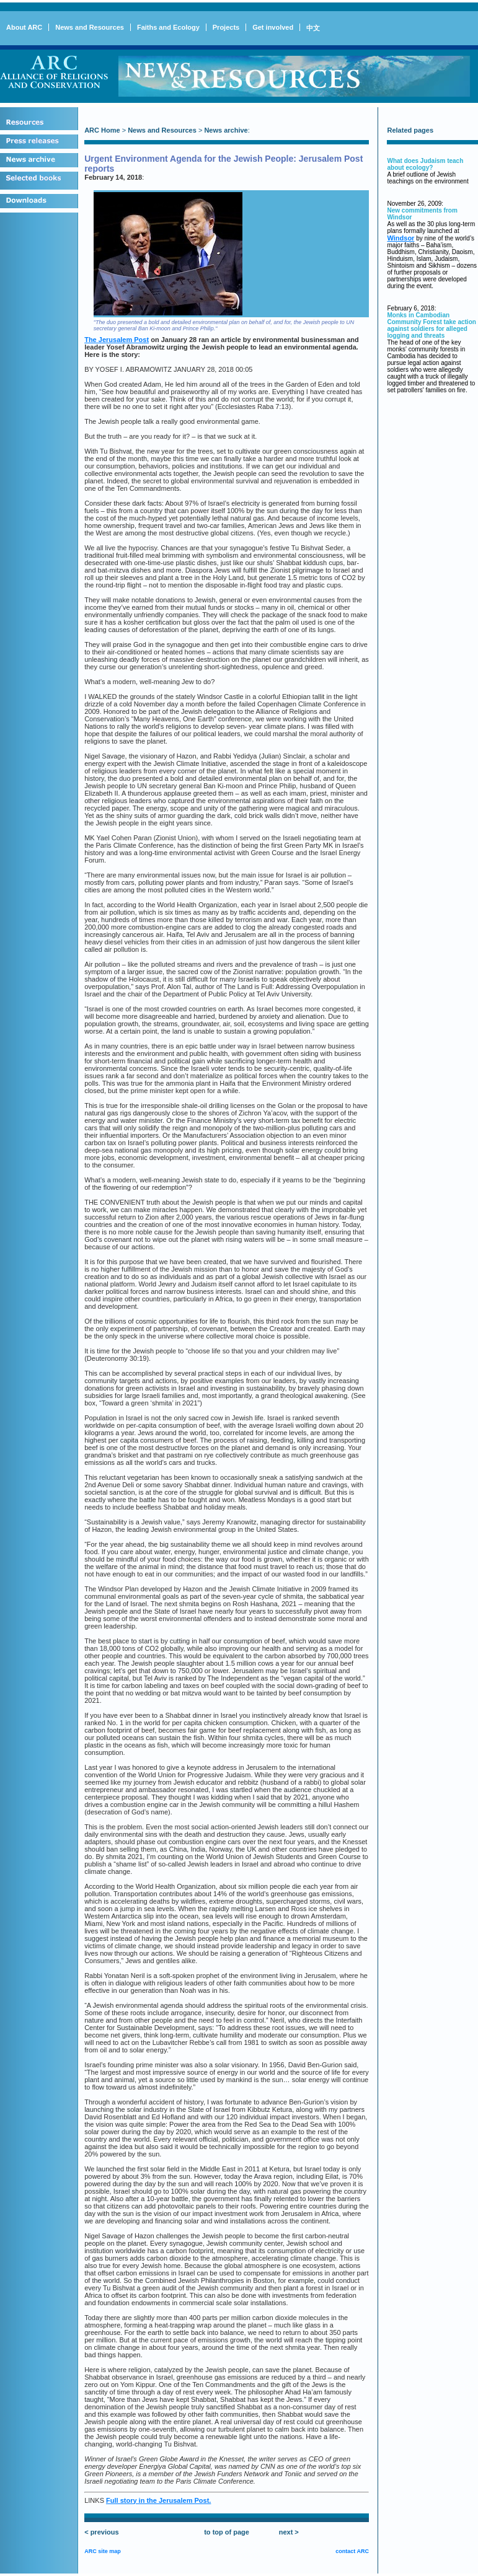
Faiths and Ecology (168, 27)
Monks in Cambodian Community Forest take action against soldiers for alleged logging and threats (431, 325)
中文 (313, 28)
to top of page (226, 2532)
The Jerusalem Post (116, 339)
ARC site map (102, 2551)
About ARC (24, 27)
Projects (226, 27)
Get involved (272, 27)
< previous (101, 2532)
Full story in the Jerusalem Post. (158, 2500)
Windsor (400, 238)
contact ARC (352, 2551)
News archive (225, 130)
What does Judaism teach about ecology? (425, 164)
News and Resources (89, 27)
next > (289, 2532)
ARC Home (102, 130)
